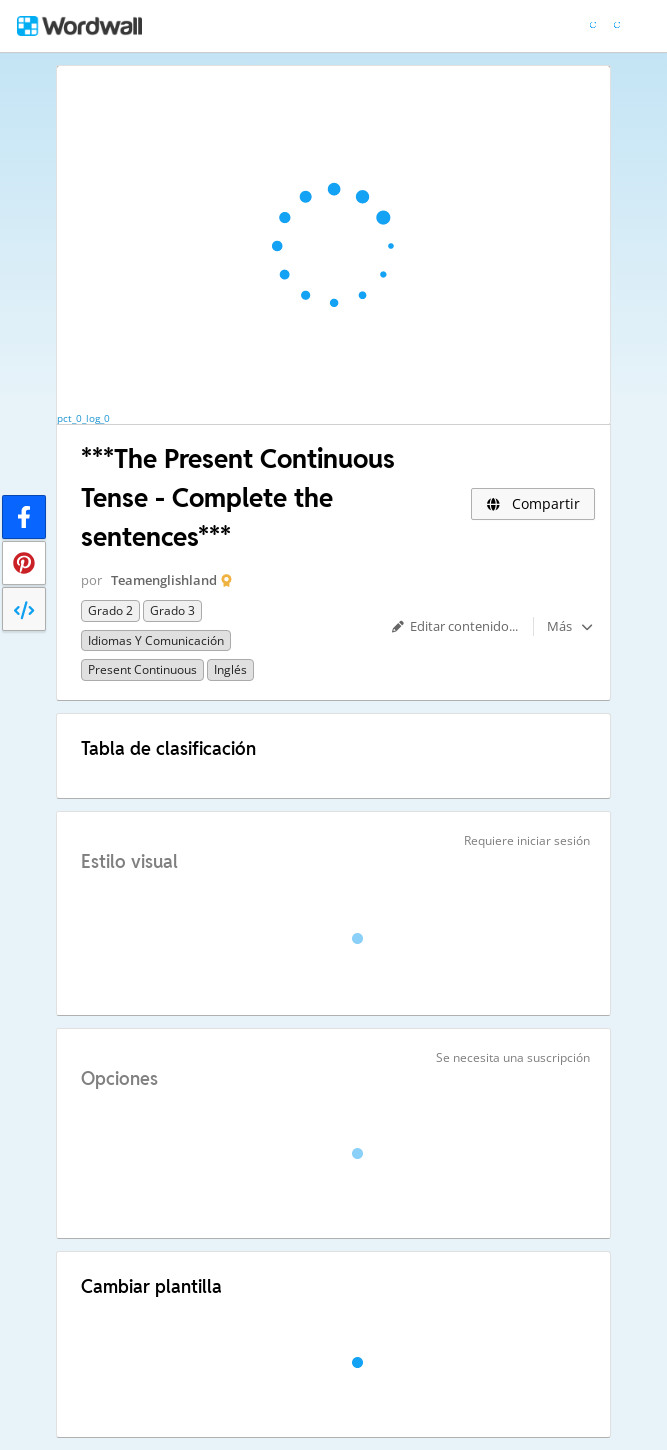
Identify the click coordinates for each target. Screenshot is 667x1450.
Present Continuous (142, 669)
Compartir (533, 503)
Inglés (230, 669)
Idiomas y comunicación (156, 640)
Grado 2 (110, 610)
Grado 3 (172, 610)
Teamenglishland (164, 580)
